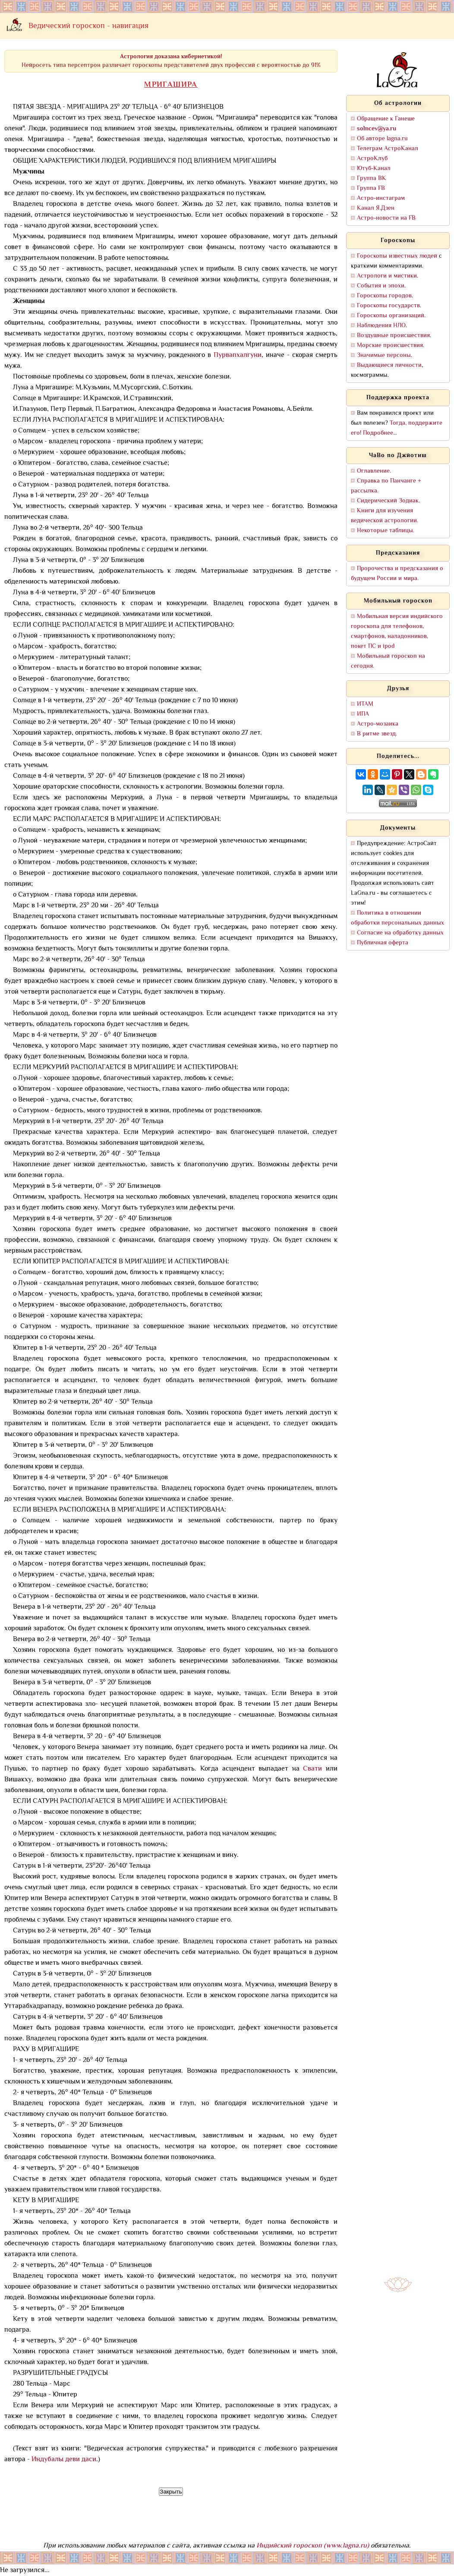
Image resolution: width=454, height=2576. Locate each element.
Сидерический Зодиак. (388, 501)
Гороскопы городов (384, 296)
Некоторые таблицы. (385, 531)
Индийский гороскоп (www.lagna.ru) (312, 2546)
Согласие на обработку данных (400, 933)
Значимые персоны (384, 355)
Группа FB (371, 188)
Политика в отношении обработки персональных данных (397, 918)
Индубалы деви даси (64, 2459)
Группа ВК (371, 178)
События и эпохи (380, 286)
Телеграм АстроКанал (387, 149)
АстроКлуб (372, 159)
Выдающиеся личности (389, 365)
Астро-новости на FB (386, 218)
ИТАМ (365, 704)
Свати (312, 1769)
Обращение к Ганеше (386, 119)
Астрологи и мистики (387, 276)
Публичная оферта (382, 943)
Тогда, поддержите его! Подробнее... (396, 428)
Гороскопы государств (388, 306)
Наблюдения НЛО (381, 326)
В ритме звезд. (377, 734)
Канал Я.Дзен (375, 208)
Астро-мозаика (377, 724)
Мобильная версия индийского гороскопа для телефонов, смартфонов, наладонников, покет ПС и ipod (397, 631)
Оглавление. (374, 471)
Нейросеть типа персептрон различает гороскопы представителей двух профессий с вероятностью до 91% (171, 61)
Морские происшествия (390, 345)
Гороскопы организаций (390, 316)
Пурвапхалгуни (238, 355)
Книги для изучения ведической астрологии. (384, 516)
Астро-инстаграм (381, 198)
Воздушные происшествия (393, 336)
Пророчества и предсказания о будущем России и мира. (397, 574)
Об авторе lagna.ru (382, 139)
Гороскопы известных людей (397, 256)
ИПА (363, 714)
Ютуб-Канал (374, 169)
